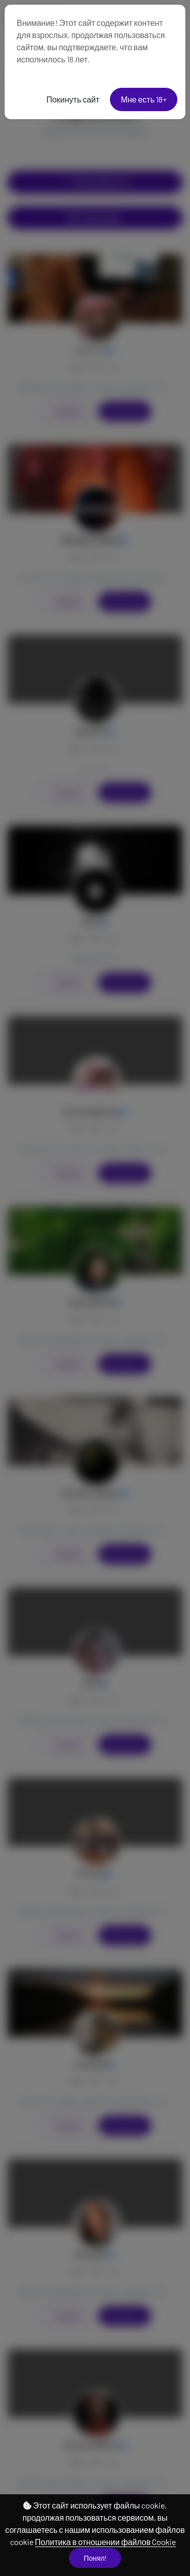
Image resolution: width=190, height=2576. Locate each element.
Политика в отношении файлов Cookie (105, 2542)
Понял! (95, 2558)
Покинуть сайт (72, 99)
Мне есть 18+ (144, 99)
